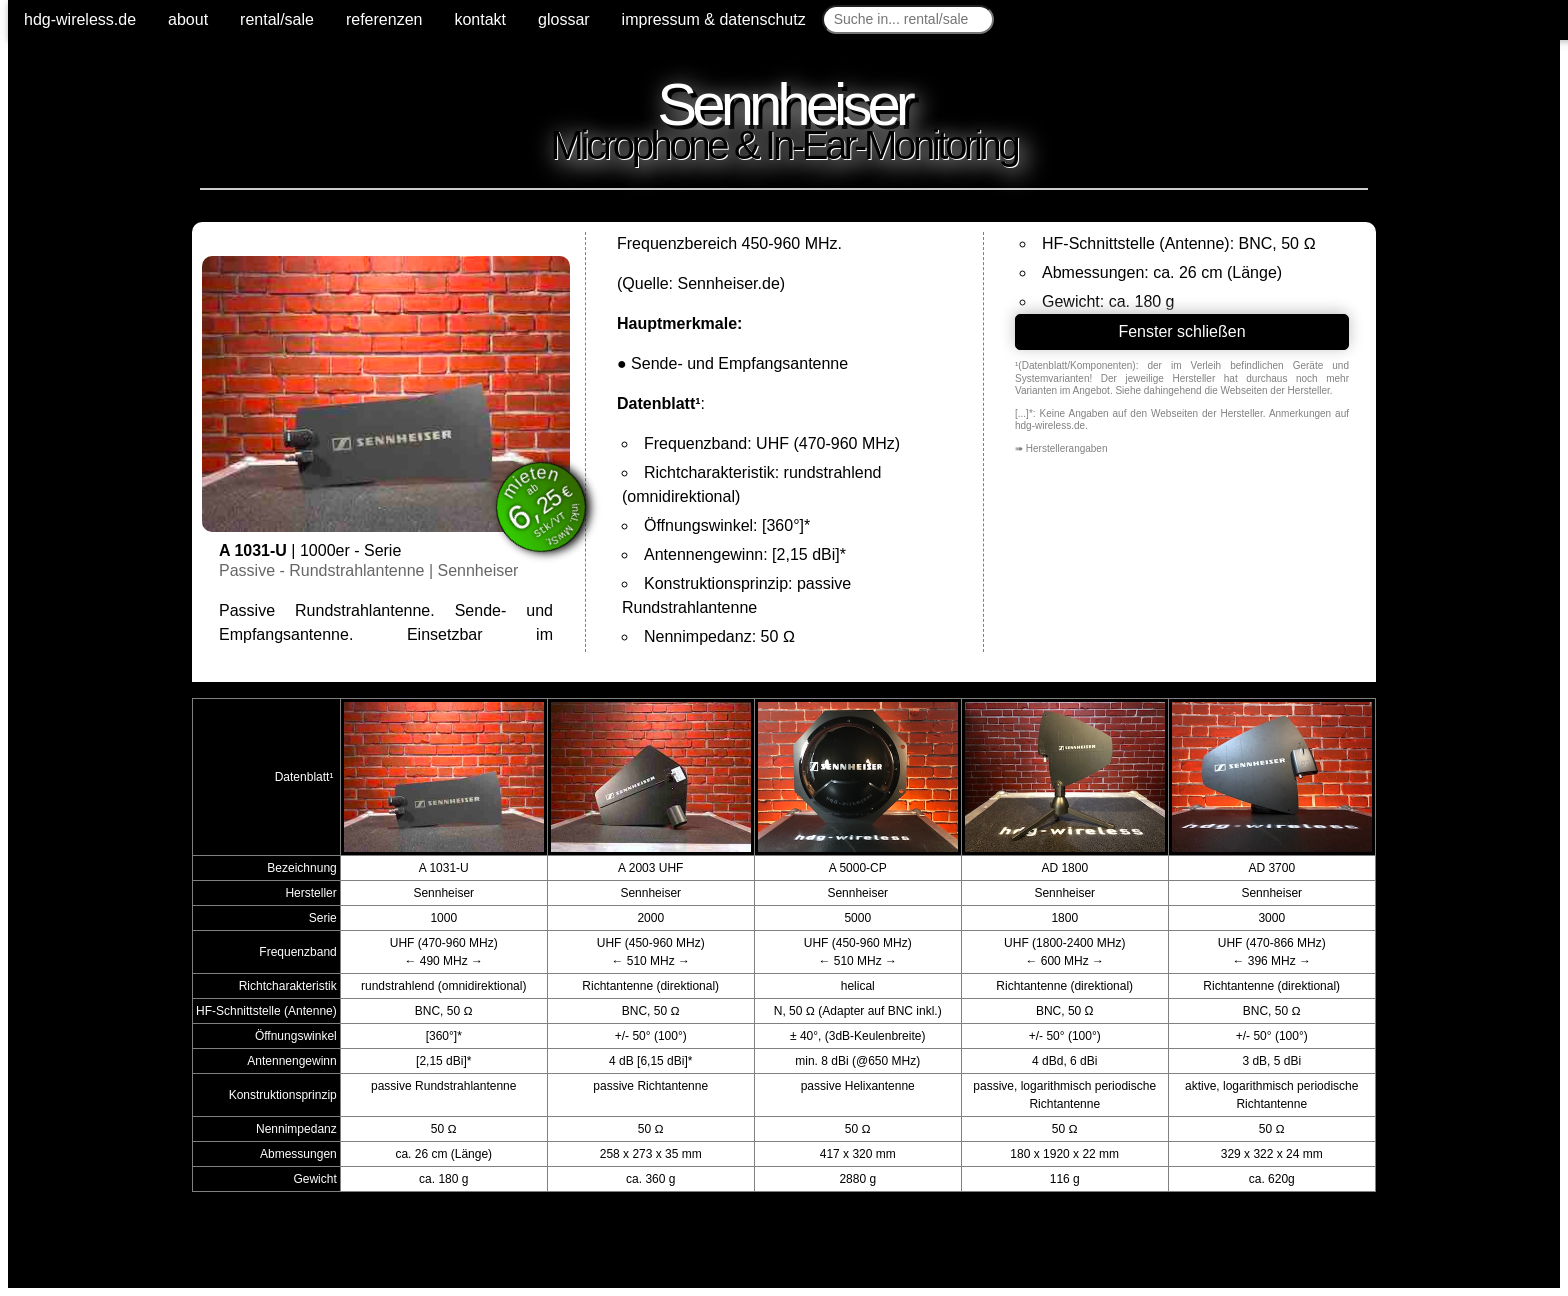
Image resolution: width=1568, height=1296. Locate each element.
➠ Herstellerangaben (1061, 448)
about (188, 19)
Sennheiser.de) (731, 283)
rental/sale (277, 19)
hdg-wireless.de (80, 19)
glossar (564, 19)
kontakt (480, 19)
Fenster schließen (1181, 331)
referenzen (384, 19)
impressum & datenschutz (714, 19)
